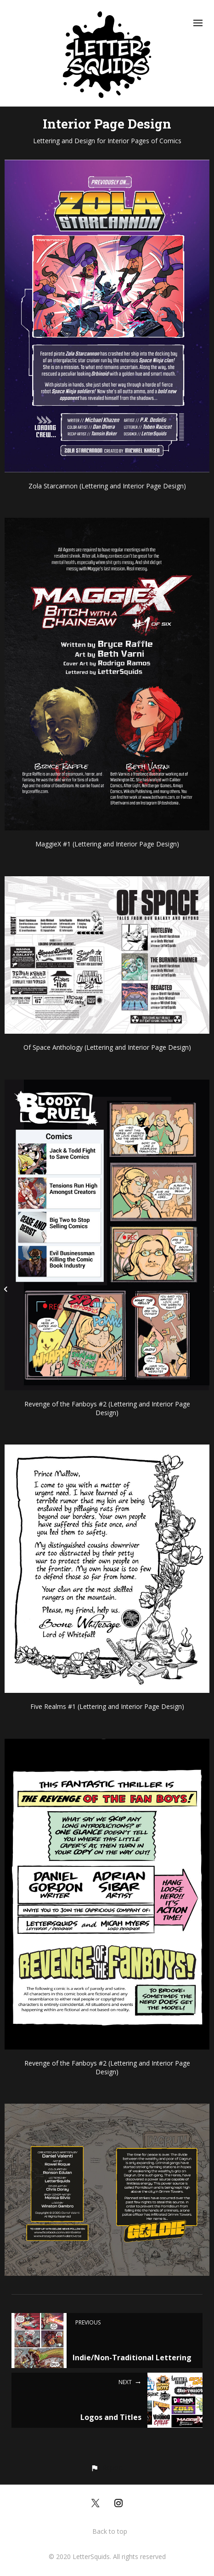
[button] (107, 2467)
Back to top (109, 2531)
